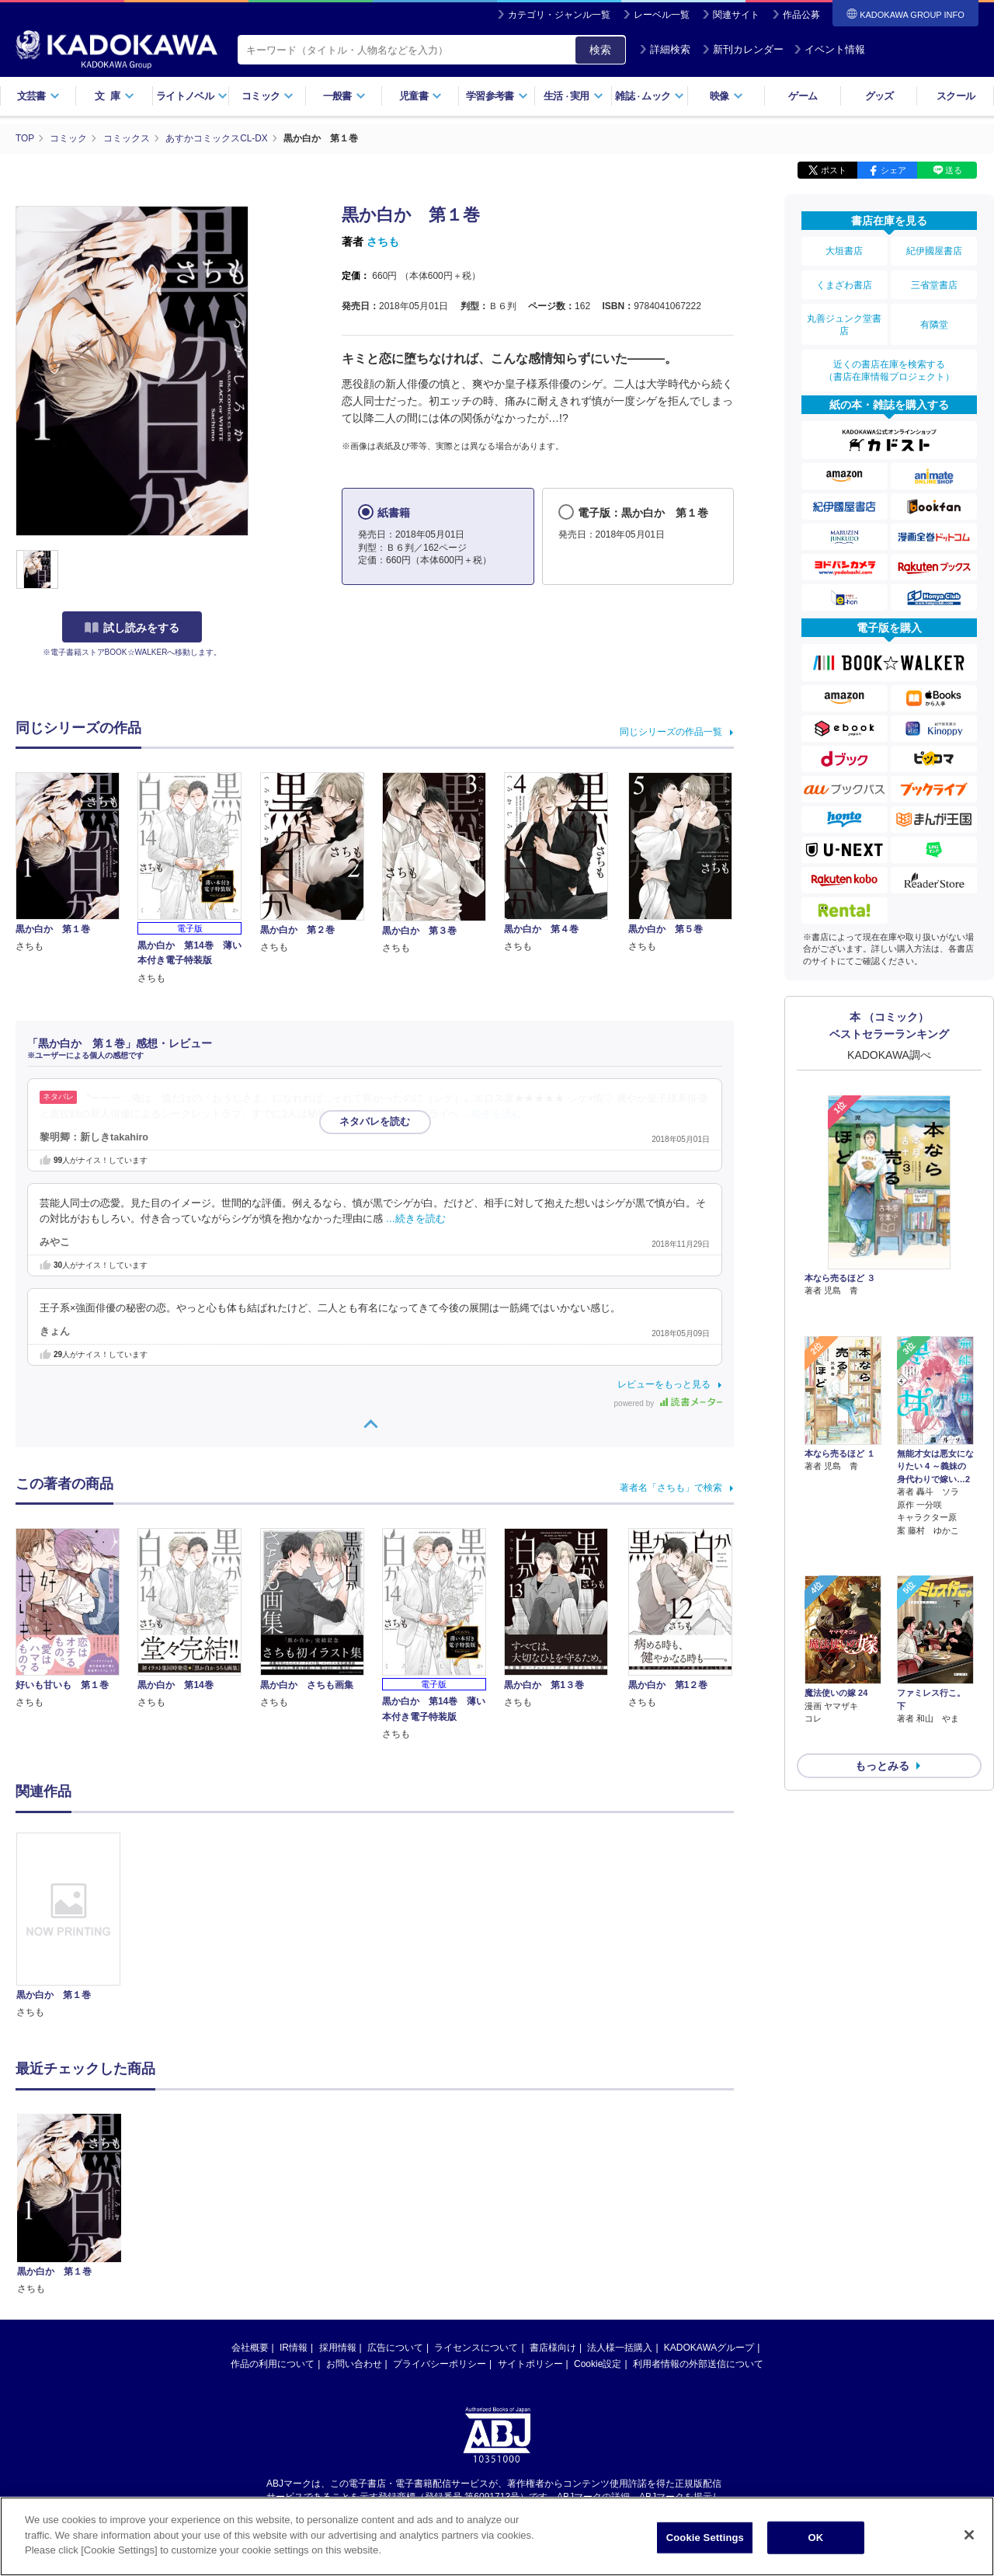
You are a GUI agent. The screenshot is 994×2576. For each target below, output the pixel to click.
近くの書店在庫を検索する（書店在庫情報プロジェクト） (889, 364)
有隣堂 (934, 320)
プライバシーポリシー (439, 2363)
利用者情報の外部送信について (698, 2363)
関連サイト (736, 14)
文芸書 (38, 96)
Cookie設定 (597, 2363)
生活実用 (573, 96)
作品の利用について (273, 2363)
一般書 (344, 96)
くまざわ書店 (844, 282)
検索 (600, 50)
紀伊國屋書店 (934, 250)
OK (815, 2537)
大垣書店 (844, 250)
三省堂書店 (934, 282)
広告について (395, 2346)
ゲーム (802, 96)
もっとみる (882, 1675)
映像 (726, 96)
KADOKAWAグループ (709, 2346)
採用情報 (337, 2346)
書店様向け (553, 2346)
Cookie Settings (705, 2537)
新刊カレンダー (743, 49)
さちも (383, 241)
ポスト (833, 169)
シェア (893, 169)
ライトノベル (192, 96)
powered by (668, 1402)
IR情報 (294, 2346)
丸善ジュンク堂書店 (844, 320)
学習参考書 (497, 96)
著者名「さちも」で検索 (671, 1487)
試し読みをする (132, 627)
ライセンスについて (476, 2346)
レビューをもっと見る (664, 1383)
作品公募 (801, 14)
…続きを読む (492, 1113)
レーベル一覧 (662, 14)
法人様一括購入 (619, 2346)
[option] (77, 1925)
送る (953, 169)
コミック (268, 96)
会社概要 (250, 2346)
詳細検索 (664, 49)
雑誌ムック (649, 96)
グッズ (879, 96)
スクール (956, 96)
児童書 (420, 96)
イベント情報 (829, 49)
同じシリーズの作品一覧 (671, 731)
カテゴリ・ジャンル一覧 (559, 14)
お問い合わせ (354, 2363)
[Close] (969, 2535)
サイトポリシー (530, 2363)
